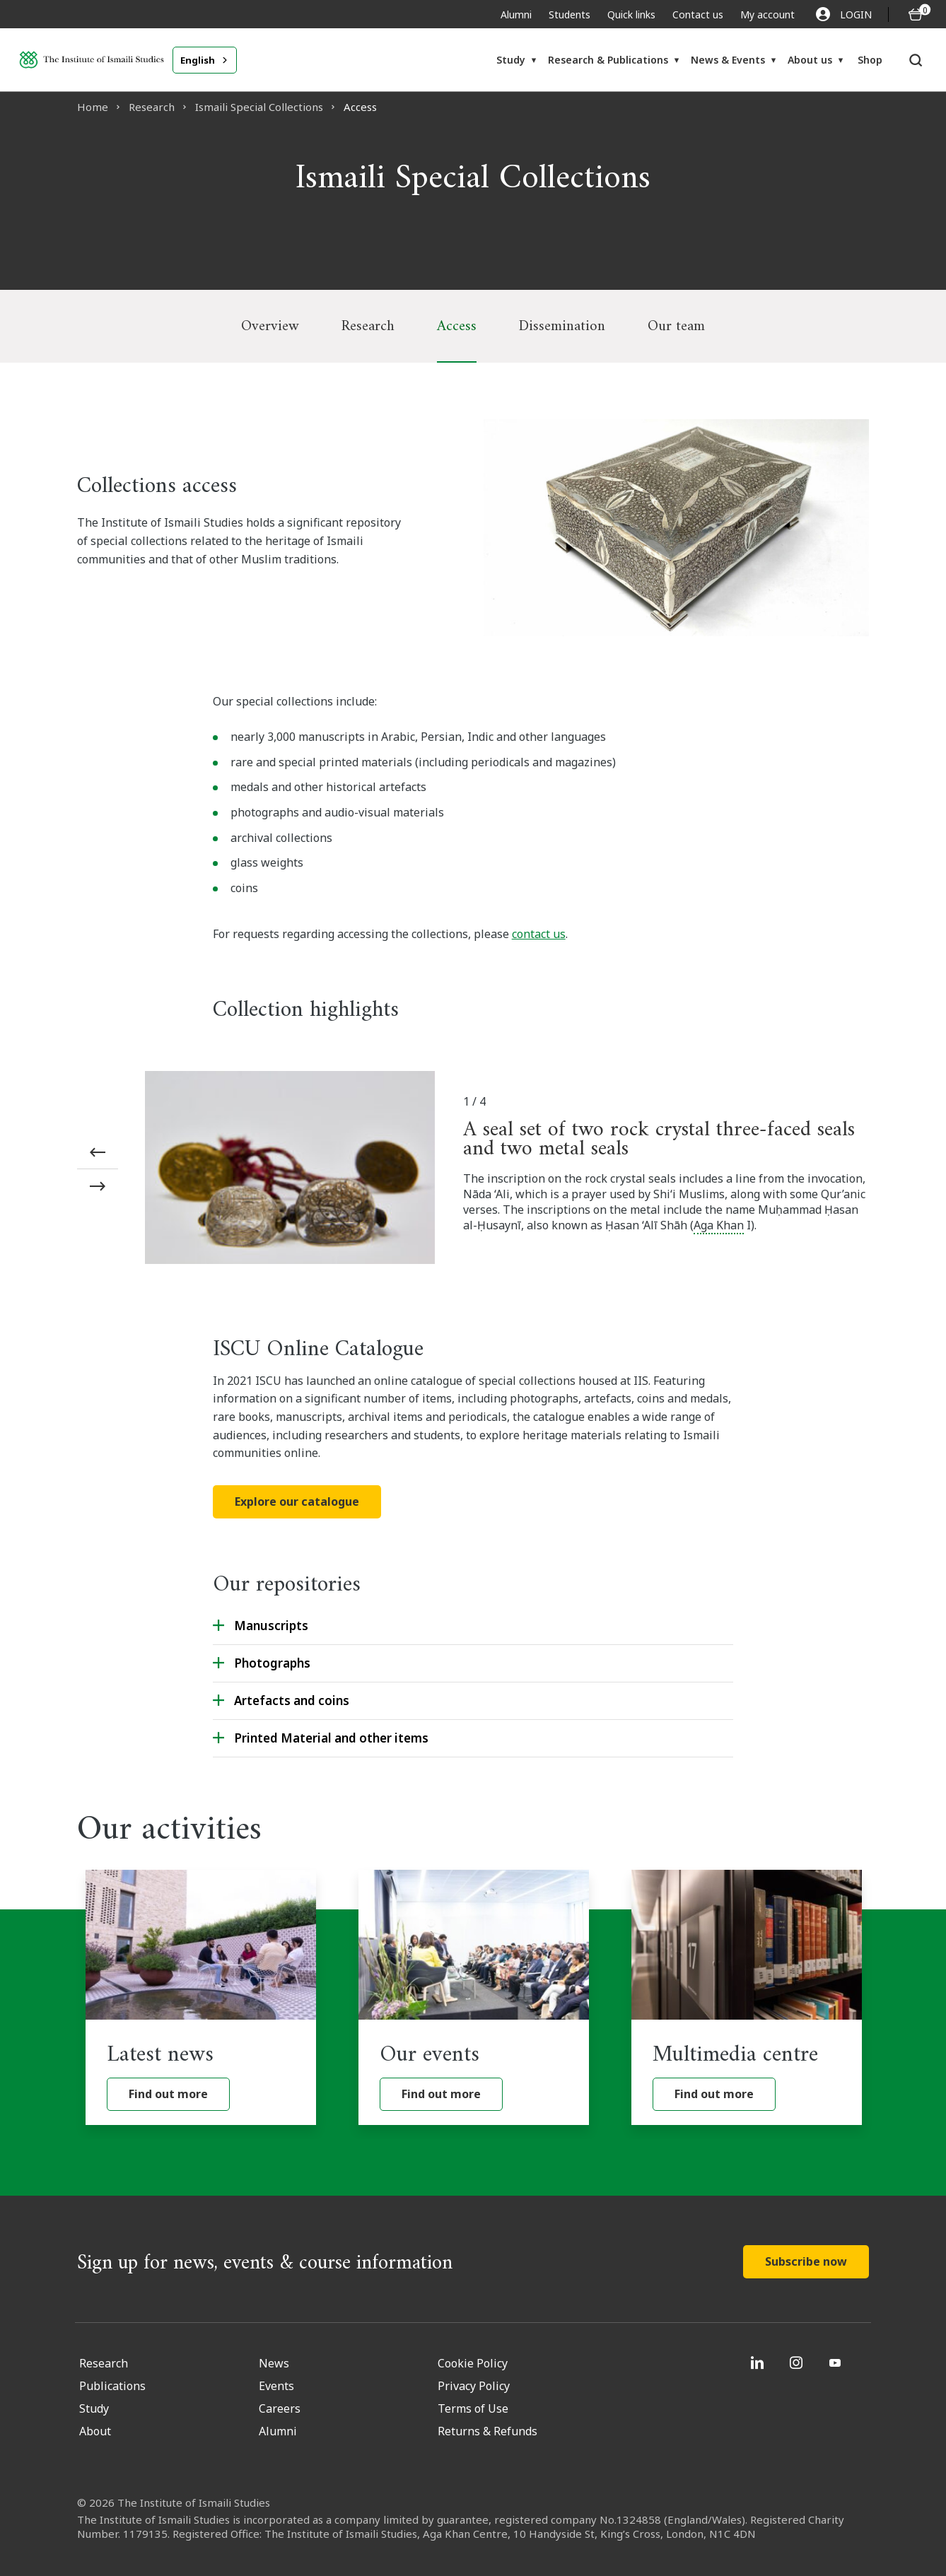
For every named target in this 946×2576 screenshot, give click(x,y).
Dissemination (562, 326)
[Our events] (473, 1997)
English (197, 60)
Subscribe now (806, 2261)
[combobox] (205, 60)
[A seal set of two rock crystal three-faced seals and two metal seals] (290, 1169)
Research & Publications (608, 59)
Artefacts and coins (291, 1700)
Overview (270, 326)
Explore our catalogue (297, 1501)
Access (457, 326)
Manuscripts (271, 1625)
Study (510, 59)
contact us (539, 934)
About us (810, 59)
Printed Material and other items (331, 1738)
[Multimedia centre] (746, 1997)
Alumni (516, 14)
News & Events (728, 59)
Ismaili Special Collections (259, 107)
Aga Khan (719, 1225)
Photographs (272, 1663)
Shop (870, 59)
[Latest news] (201, 1997)
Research (152, 107)
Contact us (697, 14)
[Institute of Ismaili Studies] (92, 60)
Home (92, 107)
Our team (676, 326)
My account (767, 14)
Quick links (631, 14)
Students (569, 14)
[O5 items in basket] (916, 14)
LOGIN (844, 14)
